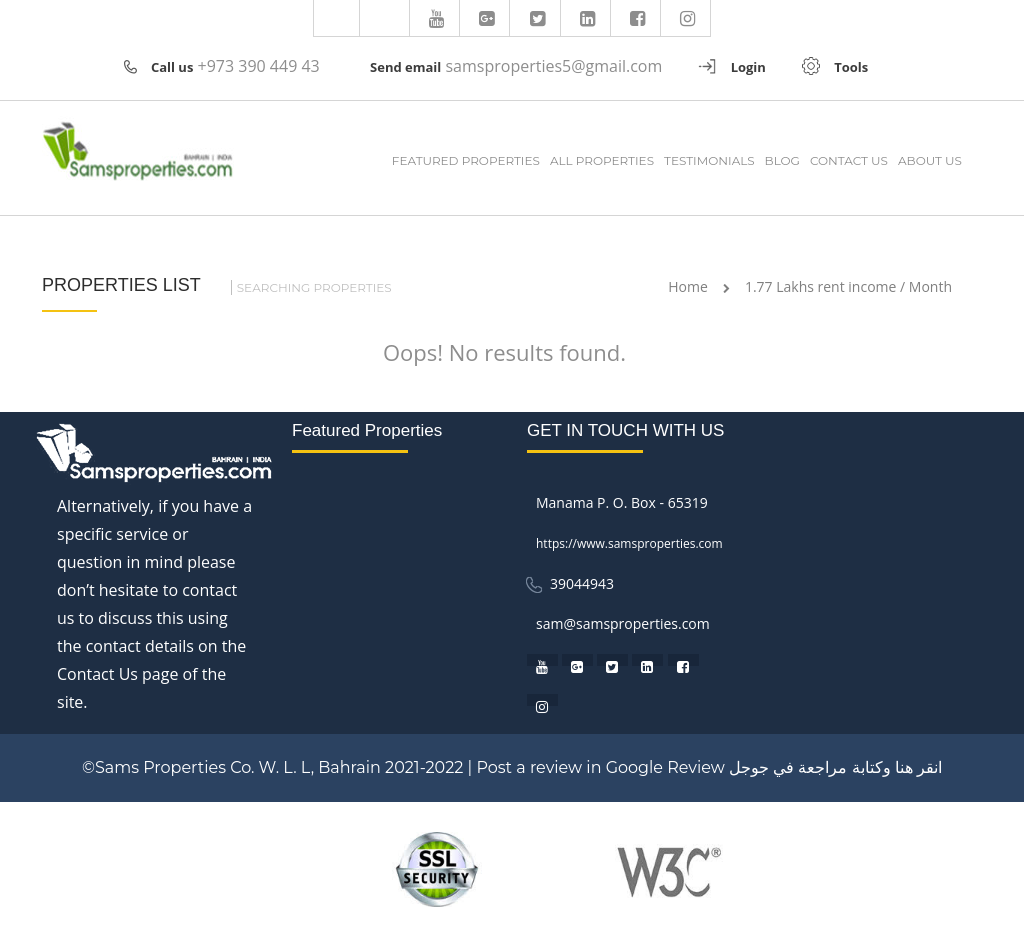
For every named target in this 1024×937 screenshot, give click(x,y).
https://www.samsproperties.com (629, 543)
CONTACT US (849, 160)
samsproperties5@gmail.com (553, 66)
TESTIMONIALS (709, 160)
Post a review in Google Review (600, 767)
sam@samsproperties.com (623, 623)
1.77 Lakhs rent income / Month (848, 286)
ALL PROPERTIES (602, 160)
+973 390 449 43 (259, 66)
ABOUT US (930, 160)
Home (688, 286)
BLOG (782, 160)
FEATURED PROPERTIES (466, 160)
